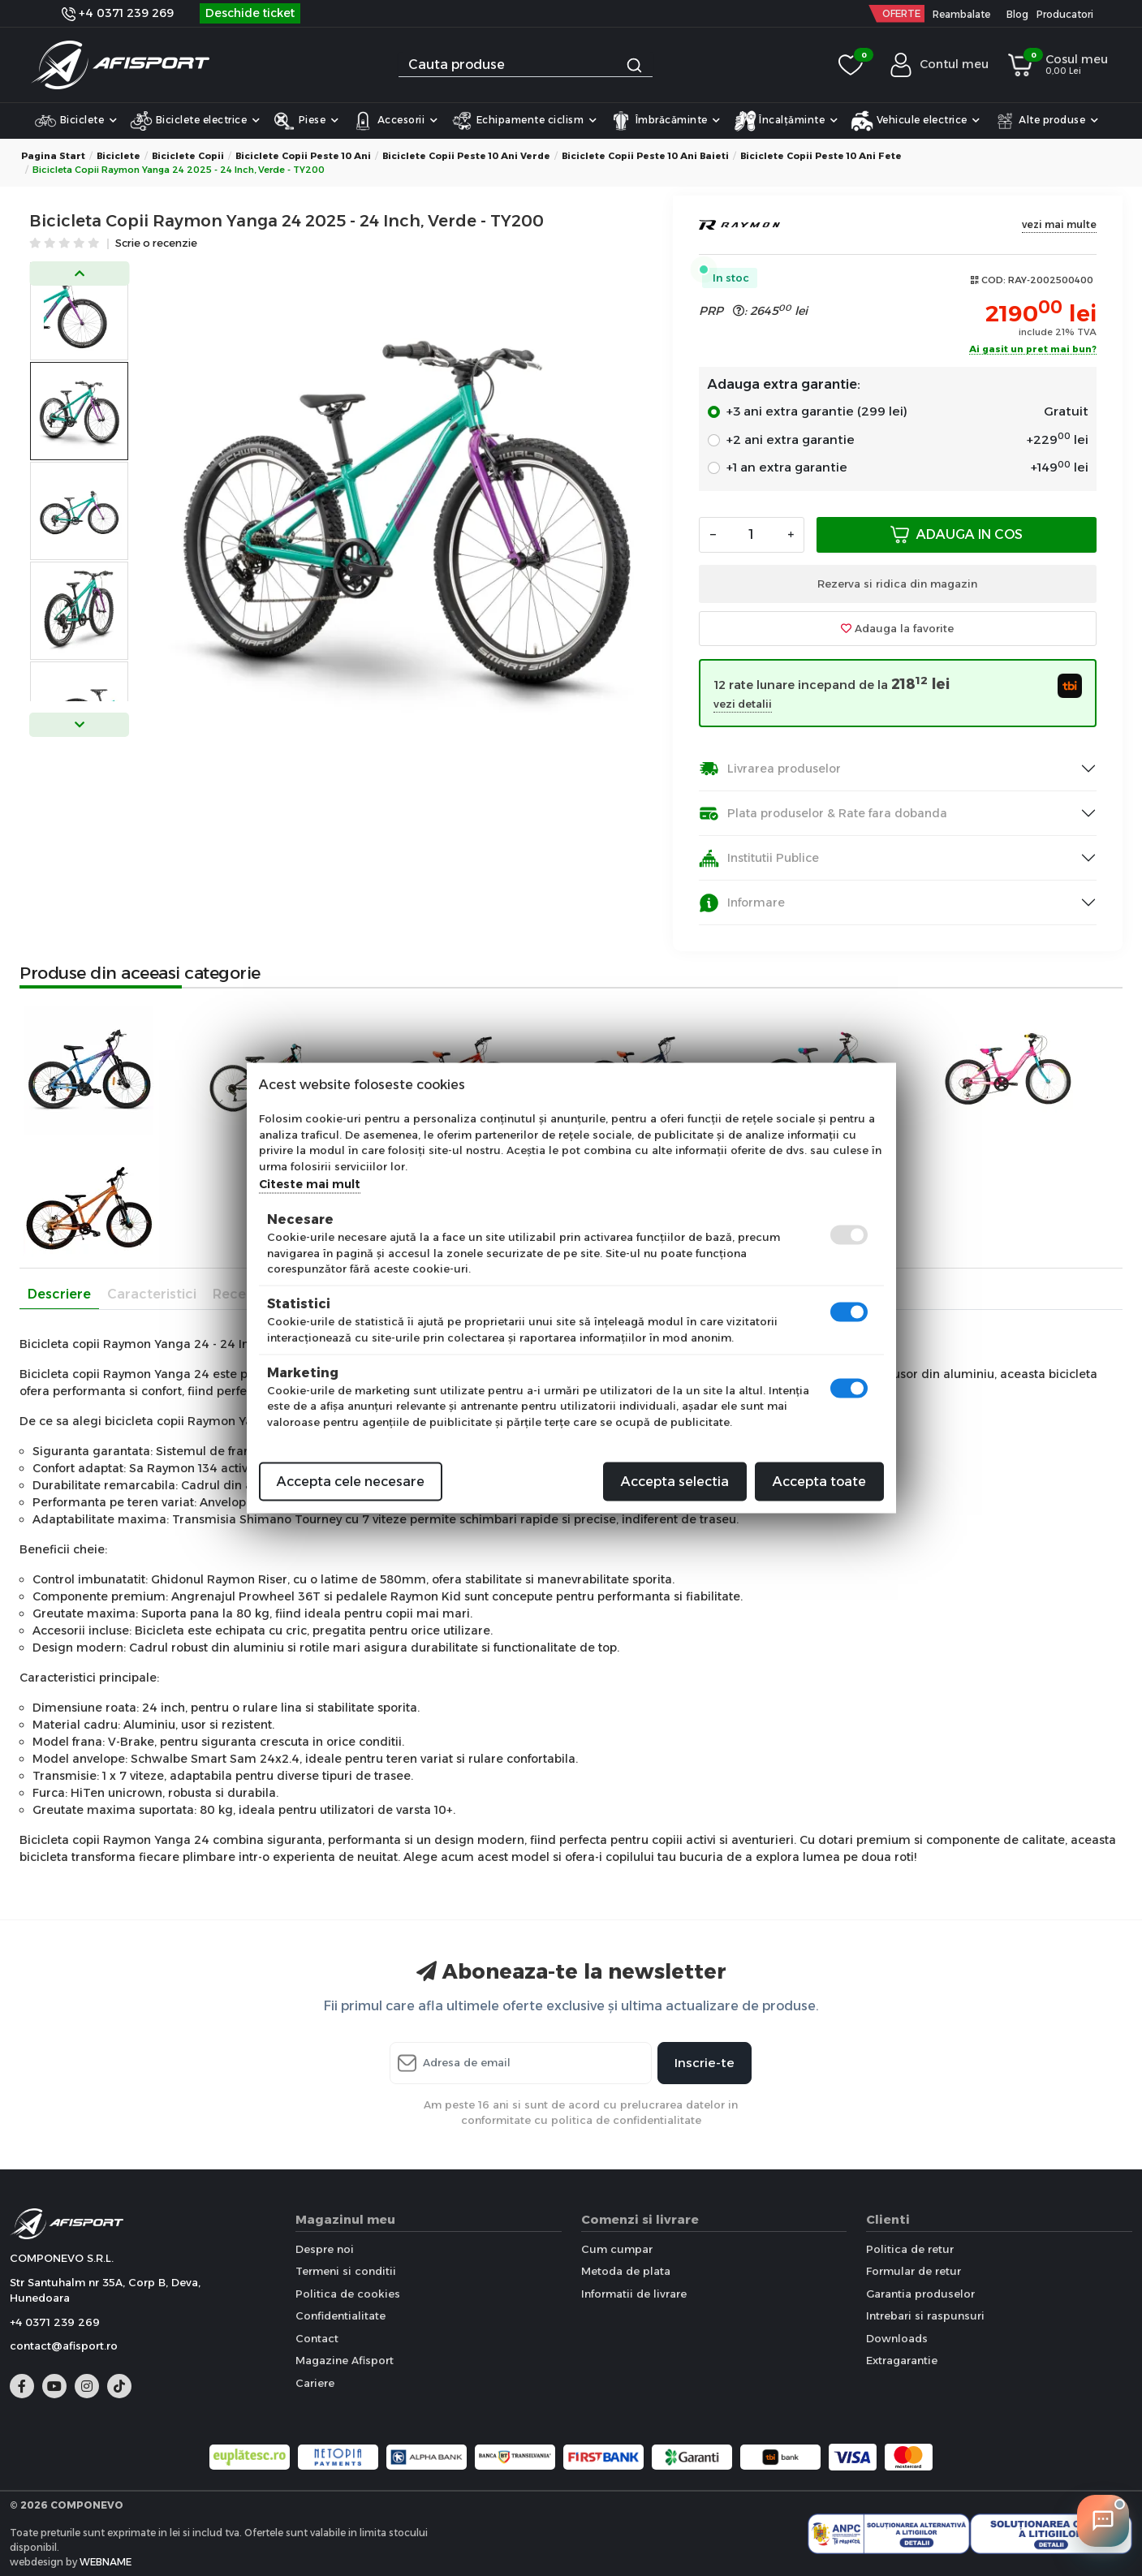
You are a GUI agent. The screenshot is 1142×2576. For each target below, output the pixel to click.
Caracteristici (151, 1294)
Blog (1017, 14)
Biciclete (75, 121)
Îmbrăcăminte (665, 121)
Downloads (897, 2338)
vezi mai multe (1059, 224)
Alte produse (1046, 121)
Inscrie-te (704, 2062)
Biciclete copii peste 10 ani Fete (821, 156)
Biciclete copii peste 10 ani (303, 156)
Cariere (314, 2382)
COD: (993, 280)
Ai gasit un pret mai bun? (1033, 350)
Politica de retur (910, 2248)
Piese (305, 121)
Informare (742, 903)
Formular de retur (913, 2270)
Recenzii (240, 1294)
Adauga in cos (956, 534)
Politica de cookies (347, 2293)
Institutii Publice (759, 858)
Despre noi (324, 2248)
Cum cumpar (617, 2248)
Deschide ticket (250, 13)
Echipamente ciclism (523, 121)
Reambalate (961, 14)
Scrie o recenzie (156, 244)
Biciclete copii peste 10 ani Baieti (645, 156)
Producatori (1064, 14)
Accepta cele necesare (350, 1481)
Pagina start (53, 156)
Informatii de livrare (634, 2293)
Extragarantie (901, 2360)
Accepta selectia (675, 1481)
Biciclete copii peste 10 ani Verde (466, 156)
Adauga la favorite (897, 628)
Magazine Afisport (344, 2360)
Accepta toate (819, 1481)
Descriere (59, 1294)
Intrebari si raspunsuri (925, 2315)
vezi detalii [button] (742, 704)
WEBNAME (105, 2562)
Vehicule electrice (915, 121)
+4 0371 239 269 (118, 13)
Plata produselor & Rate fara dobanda (823, 813)
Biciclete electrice (195, 121)
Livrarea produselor (770, 769)
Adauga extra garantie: (783, 384)
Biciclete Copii (188, 156)
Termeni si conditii (345, 2270)
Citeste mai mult (309, 1184)
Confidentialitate (340, 2315)
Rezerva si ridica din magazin (897, 583)
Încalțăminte (786, 121)
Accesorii (394, 121)
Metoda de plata (625, 2270)
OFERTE (901, 13)
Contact (316, 2338)
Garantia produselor (920, 2293)
